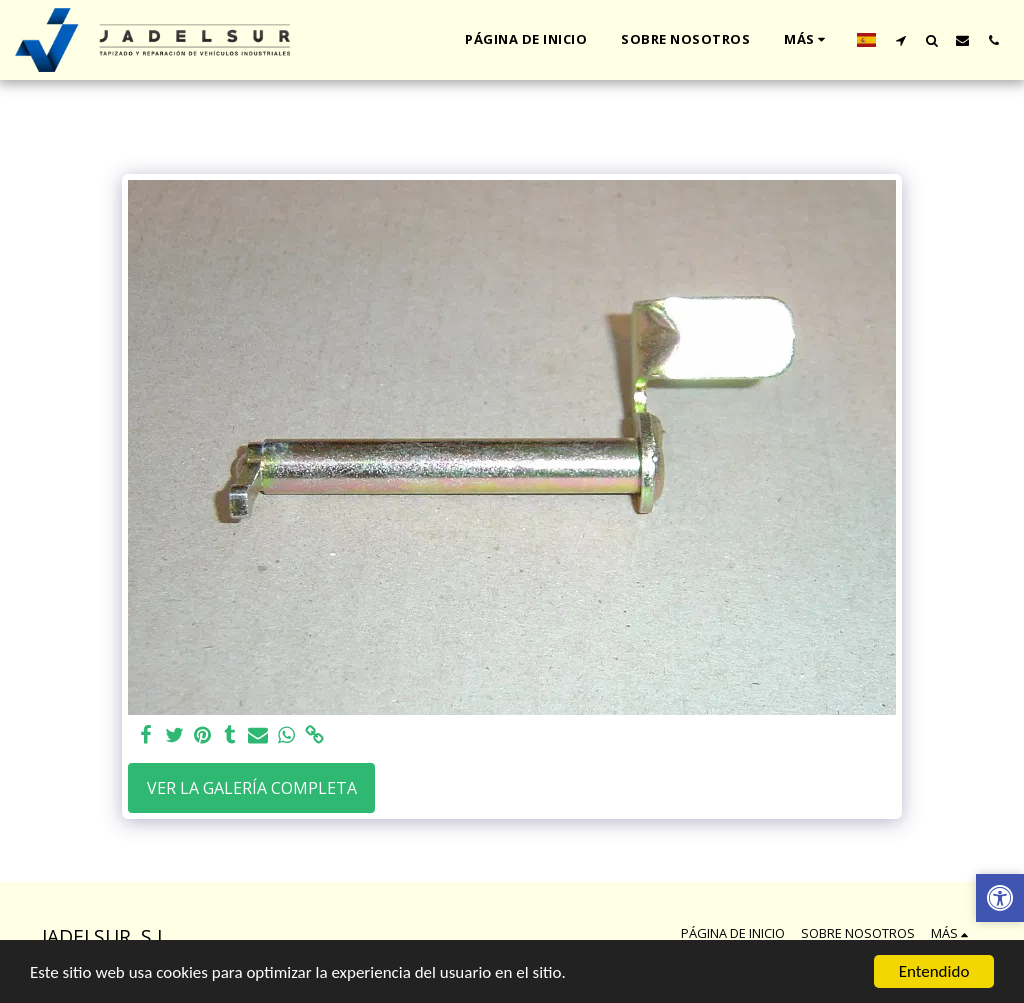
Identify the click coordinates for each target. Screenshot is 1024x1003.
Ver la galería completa (252, 788)
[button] (900, 40)
